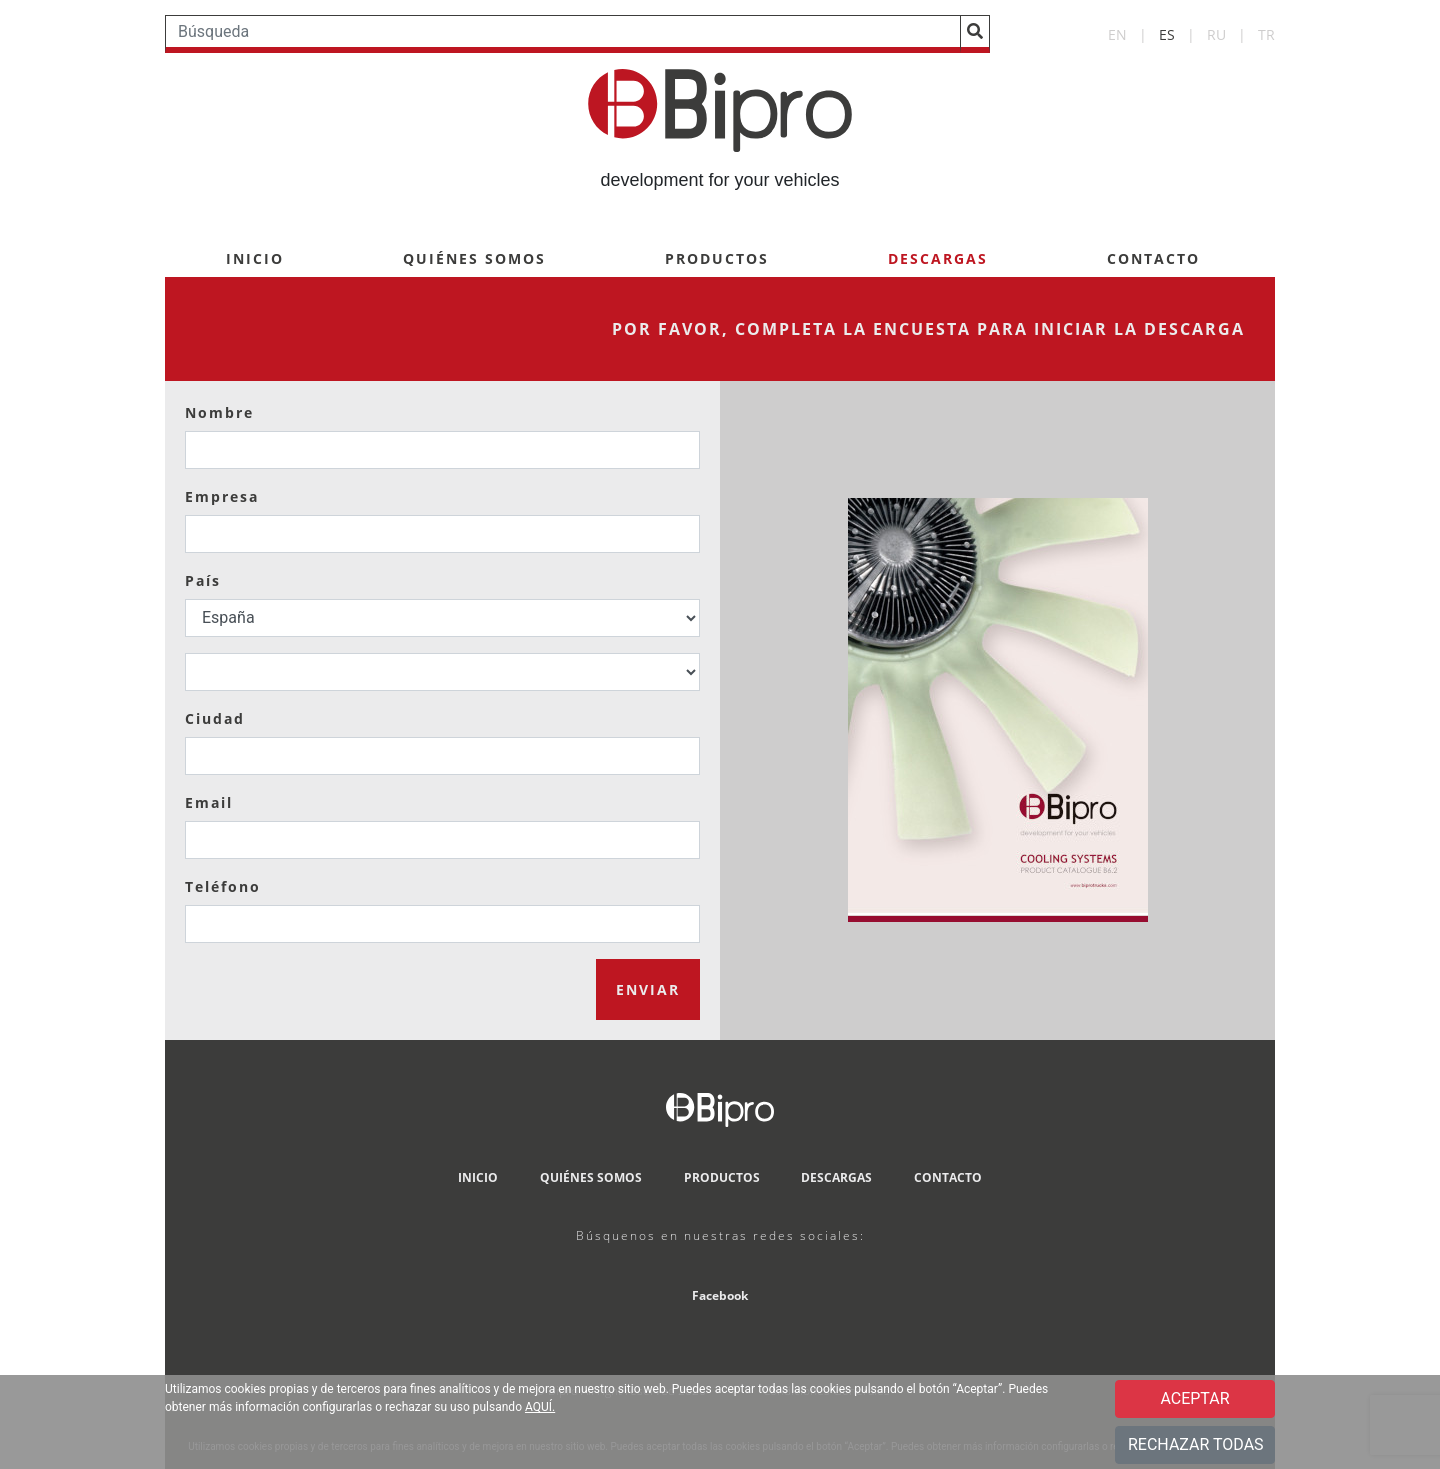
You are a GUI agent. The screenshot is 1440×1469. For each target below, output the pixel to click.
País (203, 580)
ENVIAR (648, 989)
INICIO (255, 258)
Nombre (219, 412)
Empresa (222, 496)
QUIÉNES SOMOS (474, 258)
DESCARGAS (836, 1177)
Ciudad (215, 718)
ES (1167, 34)
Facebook (720, 1295)
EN (1117, 34)
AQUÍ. (540, 1407)
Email (209, 802)
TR (1266, 34)
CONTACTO (1153, 258)
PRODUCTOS (717, 258)
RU (1216, 34)
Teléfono (223, 886)
